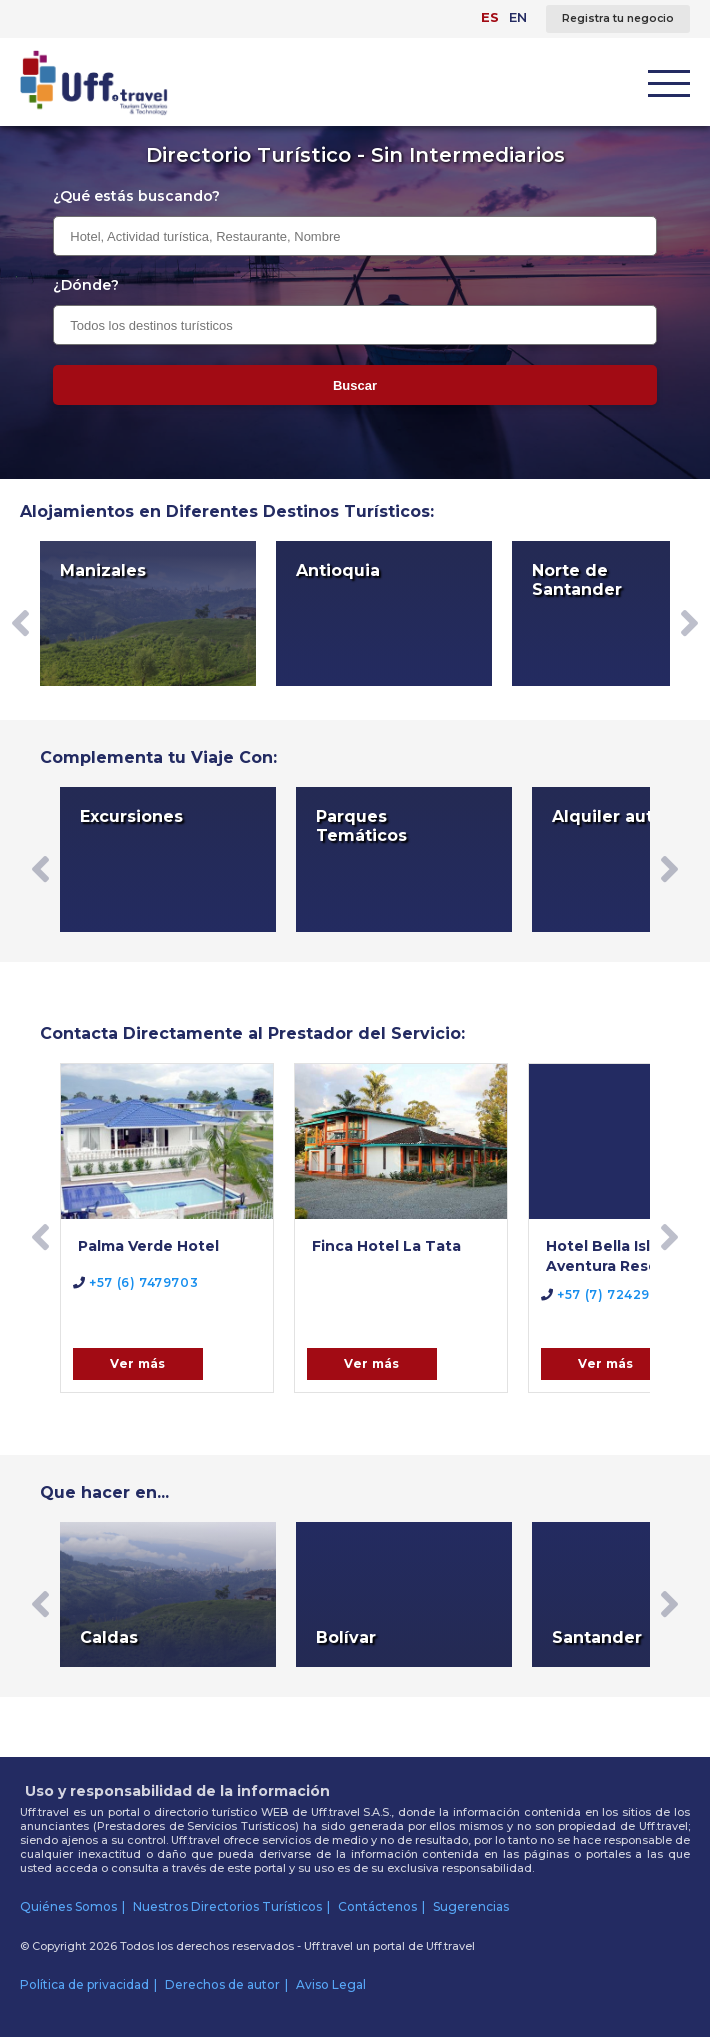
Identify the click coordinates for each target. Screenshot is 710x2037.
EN (518, 17)
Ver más (138, 1363)
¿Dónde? (86, 285)
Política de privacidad (84, 1984)
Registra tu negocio (618, 18)
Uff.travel (450, 1946)
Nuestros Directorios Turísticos (227, 1906)
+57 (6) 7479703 (135, 1282)
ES (490, 17)
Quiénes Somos (68, 1906)
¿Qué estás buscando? (136, 196)
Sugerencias (471, 1906)
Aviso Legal (331, 1984)
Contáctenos (377, 1906)
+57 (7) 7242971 (602, 1294)
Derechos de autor (222, 1984)
